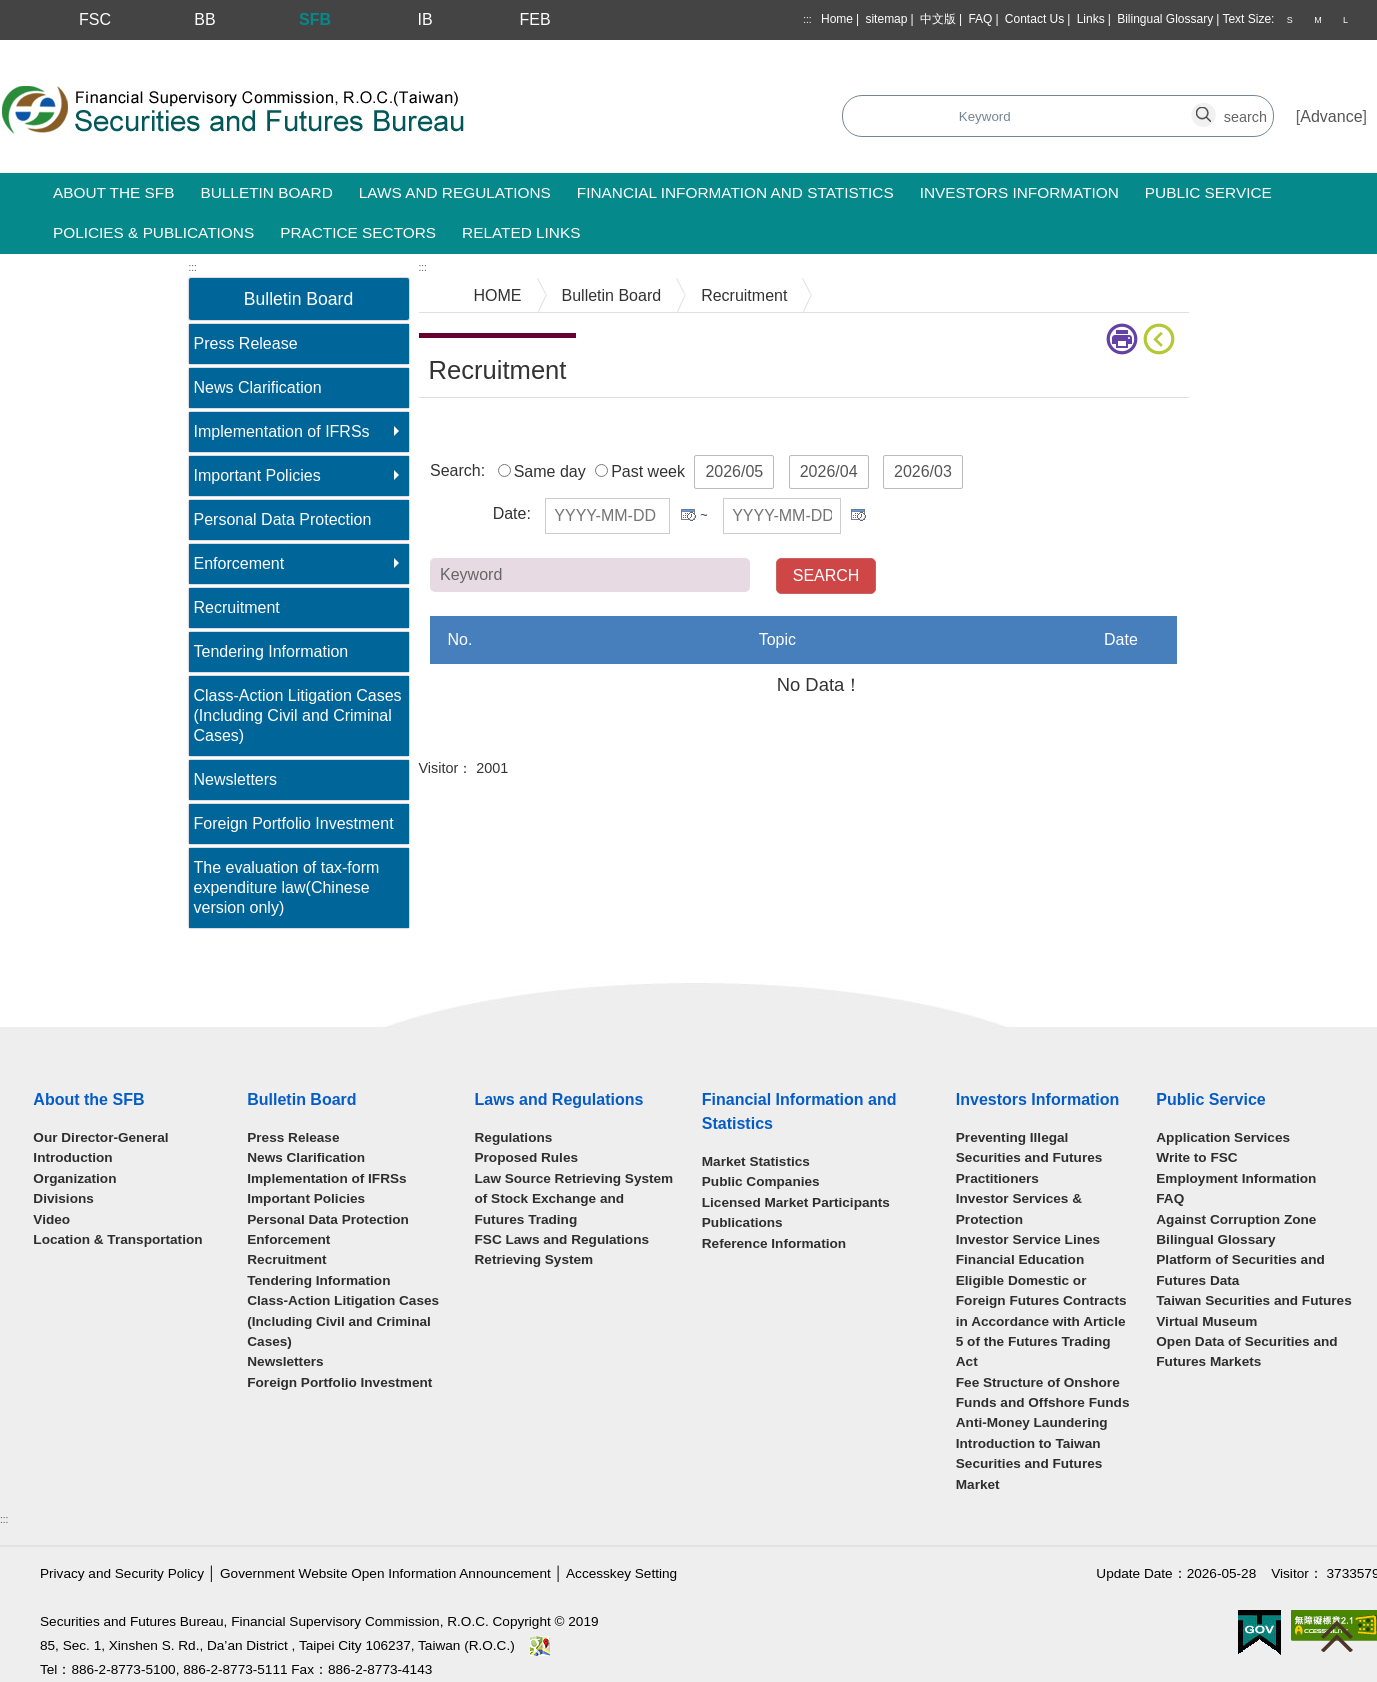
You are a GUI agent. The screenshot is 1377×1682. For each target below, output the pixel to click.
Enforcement (239, 563)
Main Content (466, 428)
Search (573, 117)
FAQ (980, 19)
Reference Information (774, 1243)
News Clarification (258, 387)
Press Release (246, 343)
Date (510, 513)
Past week (648, 471)
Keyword (907, 573)
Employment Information (1236, 1178)
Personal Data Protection (283, 519)
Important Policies (257, 475)
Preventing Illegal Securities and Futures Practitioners (1029, 1158)
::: (807, 19)
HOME (498, 295)
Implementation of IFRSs (282, 431)
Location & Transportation (117, 1239)
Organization (74, 1178)
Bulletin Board (612, 295)
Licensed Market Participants (796, 1202)
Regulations (514, 1137)
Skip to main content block (93, 50)
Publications (742, 1222)
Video (51, 1219)
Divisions (63, 1198)
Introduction (72, 1157)
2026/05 (734, 471)
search (1215, 105)
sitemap (886, 19)
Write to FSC (1196, 1157)
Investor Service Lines (1028, 1239)
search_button (984, 105)
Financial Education (1020, 1259)
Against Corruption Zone (1236, 1219)
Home (837, 19)
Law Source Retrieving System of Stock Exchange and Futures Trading (574, 1199)
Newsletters (236, 779)
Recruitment (237, 607)
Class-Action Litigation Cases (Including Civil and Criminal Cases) (298, 715)
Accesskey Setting (621, 1573)
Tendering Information (271, 651)
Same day (550, 471)
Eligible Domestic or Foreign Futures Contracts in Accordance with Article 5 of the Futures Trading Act (1041, 1321)
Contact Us (1034, 19)
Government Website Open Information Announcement (385, 1573)
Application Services (1223, 1137)
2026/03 (923, 471)
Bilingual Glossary (1165, 19)
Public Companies (761, 1181)
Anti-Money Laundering (1032, 1422)
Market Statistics (756, 1161)
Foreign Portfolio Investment (294, 823)
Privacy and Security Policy (122, 1573)
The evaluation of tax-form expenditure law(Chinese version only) (287, 887)
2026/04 (829, 471)
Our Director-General (100, 1137)
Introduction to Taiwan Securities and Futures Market (1029, 1464)
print (1122, 339)
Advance (1331, 116)
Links (1091, 19)
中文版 (938, 19)
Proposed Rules (527, 1157)
